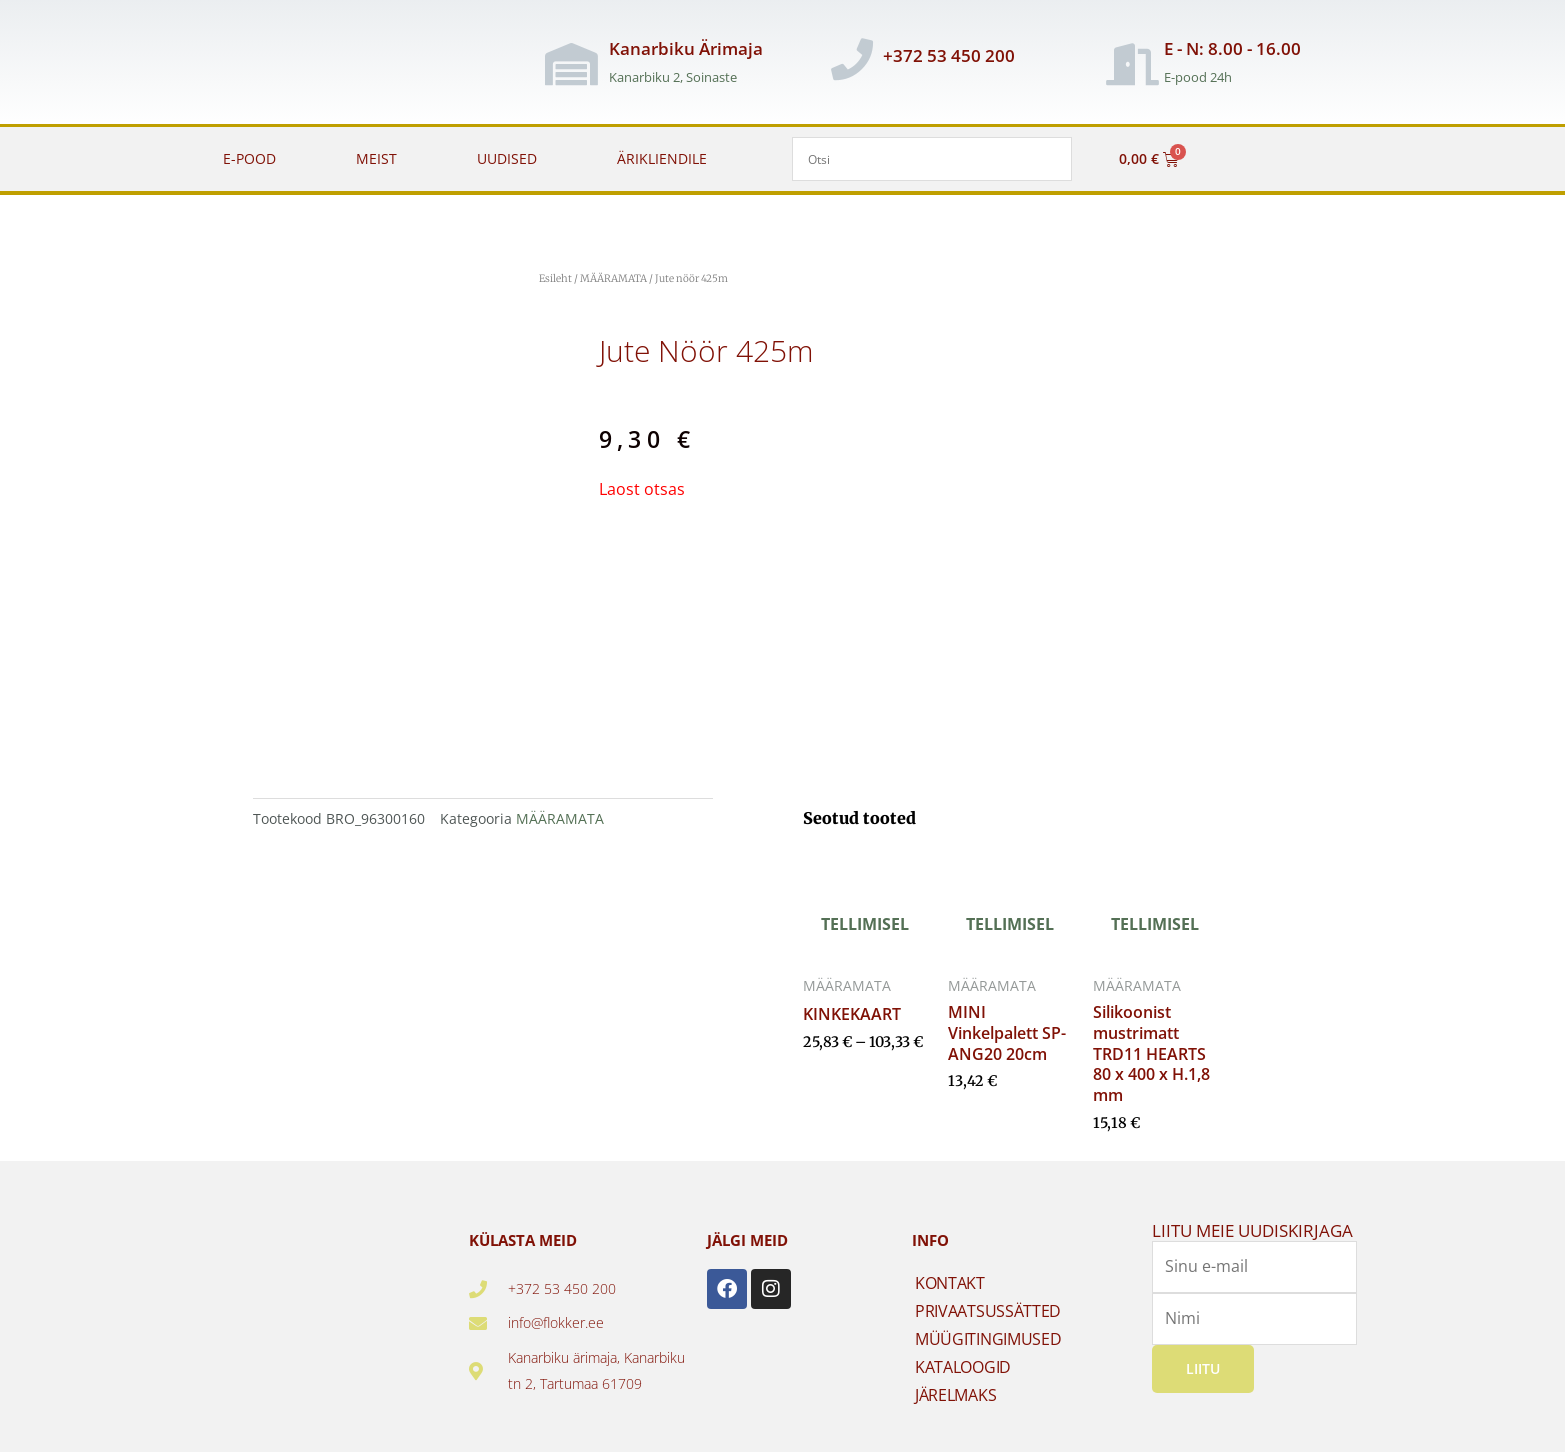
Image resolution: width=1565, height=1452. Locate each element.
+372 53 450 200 (949, 55)
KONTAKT (950, 1283)
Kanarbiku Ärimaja (686, 48)
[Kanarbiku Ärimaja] (571, 64)
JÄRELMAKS (955, 1395)
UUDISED (507, 158)
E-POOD (249, 158)
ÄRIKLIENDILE (662, 158)
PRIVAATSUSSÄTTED (988, 1311)
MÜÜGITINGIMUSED (988, 1339)
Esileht (555, 278)
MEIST (376, 158)
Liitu (1203, 1367)
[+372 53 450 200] (852, 59)
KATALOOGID (963, 1367)
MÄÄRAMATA (613, 278)
